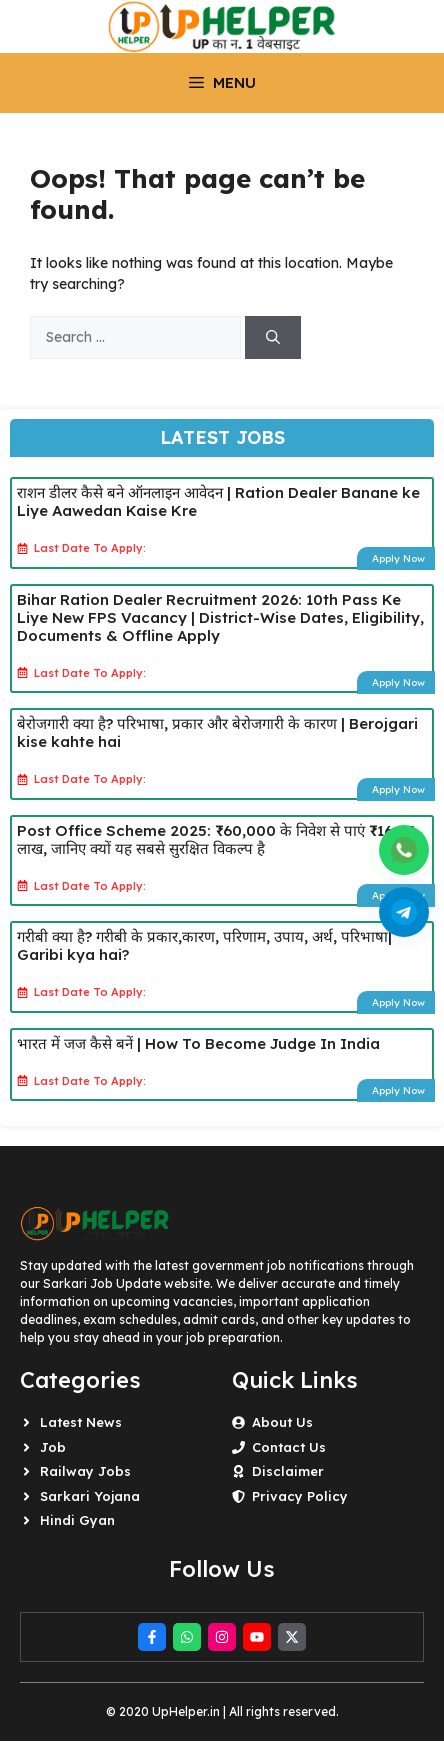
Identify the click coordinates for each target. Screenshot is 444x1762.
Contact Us (289, 1447)
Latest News (81, 1422)
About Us (282, 1422)
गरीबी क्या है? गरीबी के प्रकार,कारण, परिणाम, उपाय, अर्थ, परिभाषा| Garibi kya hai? (204, 945)
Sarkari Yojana (90, 1496)
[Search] (273, 337)
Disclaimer (288, 1471)
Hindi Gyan (77, 1520)
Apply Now (398, 558)
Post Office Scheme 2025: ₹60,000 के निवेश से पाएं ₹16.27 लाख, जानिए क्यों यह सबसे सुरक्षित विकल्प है (215, 839)
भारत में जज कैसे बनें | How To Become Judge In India (198, 1043)
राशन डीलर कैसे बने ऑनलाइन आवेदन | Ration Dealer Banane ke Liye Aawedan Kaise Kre (218, 501)
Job (53, 1447)
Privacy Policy (300, 1496)
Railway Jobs (85, 1471)
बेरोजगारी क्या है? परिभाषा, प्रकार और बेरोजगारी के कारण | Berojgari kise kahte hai (217, 732)
